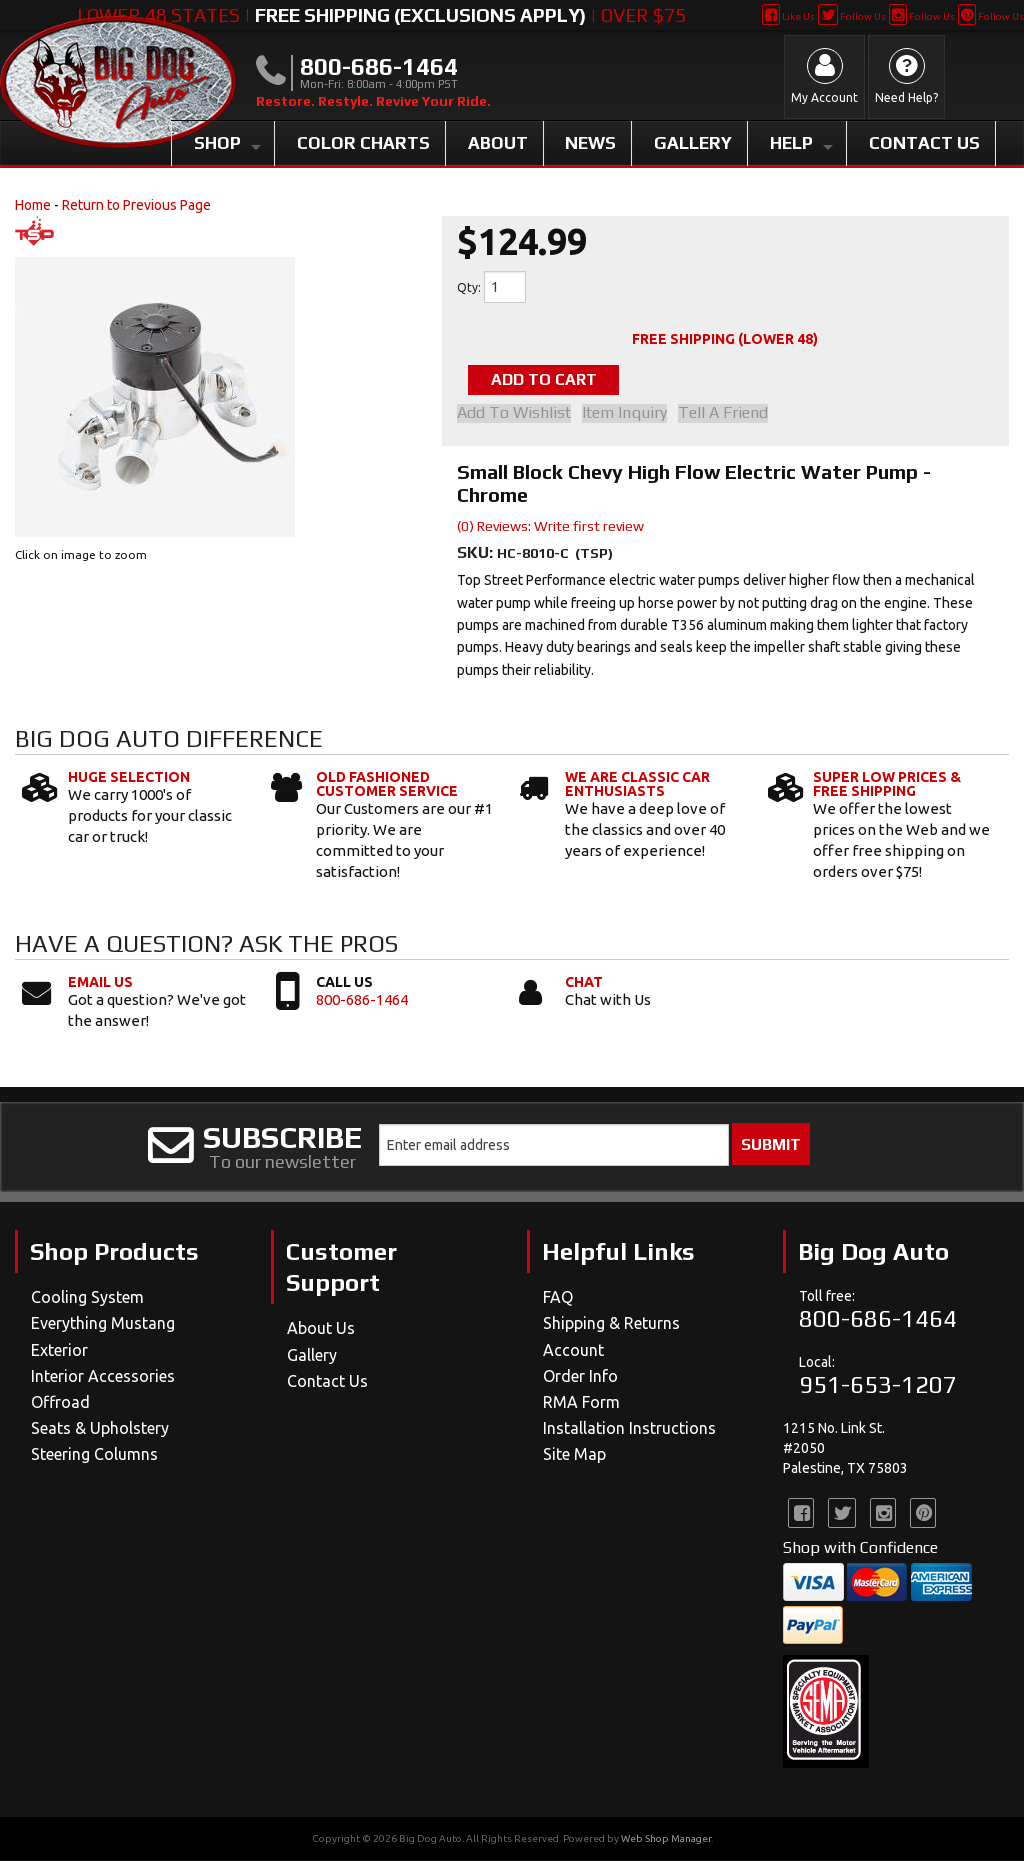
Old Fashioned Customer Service (387, 786)
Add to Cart (558, 380)
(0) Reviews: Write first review (550, 528)
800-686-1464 (362, 1001)
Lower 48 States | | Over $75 (381, 15)
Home (33, 205)
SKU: (477, 554)
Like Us (788, 16)
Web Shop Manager (666, 1839)
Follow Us (851, 16)
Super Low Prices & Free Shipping (887, 786)
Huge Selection (129, 779)
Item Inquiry (629, 415)
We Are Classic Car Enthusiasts (637, 786)
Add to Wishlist (514, 415)
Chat (584, 984)
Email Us (100, 984)
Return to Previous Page (136, 205)
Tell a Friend (733, 415)
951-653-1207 (878, 1385)
